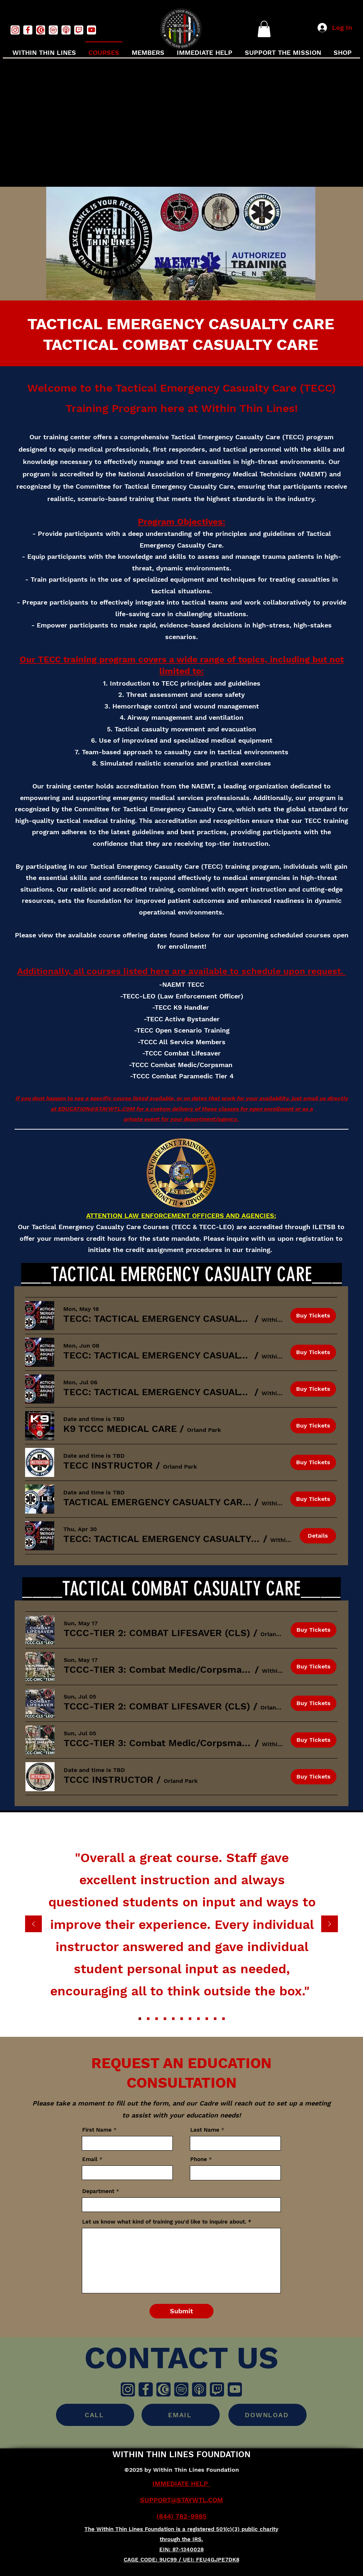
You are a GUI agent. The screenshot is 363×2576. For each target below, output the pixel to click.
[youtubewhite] (91, 30)
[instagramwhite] (15, 30)
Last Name (204, 2130)
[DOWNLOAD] (267, 2415)
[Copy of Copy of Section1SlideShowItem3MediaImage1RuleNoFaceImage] (173, 2018)
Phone (198, 2159)
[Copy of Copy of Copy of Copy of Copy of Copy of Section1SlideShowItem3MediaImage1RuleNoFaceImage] (207, 2018)
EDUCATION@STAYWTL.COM (96, 1109)
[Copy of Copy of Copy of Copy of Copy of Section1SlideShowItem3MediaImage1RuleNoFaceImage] (198, 2018)
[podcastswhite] (66, 30)
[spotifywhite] (53, 30)
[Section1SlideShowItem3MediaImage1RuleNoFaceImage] (156, 2018)
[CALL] (95, 2415)
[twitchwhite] (78, 30)
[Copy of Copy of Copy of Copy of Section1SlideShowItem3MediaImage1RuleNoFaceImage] (190, 2018)
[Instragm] (128, 2389)
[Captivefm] (163, 2389)
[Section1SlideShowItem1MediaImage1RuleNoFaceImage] (140, 2018)
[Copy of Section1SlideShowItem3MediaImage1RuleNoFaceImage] (165, 2018)
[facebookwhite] (27, 30)
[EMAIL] (180, 2415)
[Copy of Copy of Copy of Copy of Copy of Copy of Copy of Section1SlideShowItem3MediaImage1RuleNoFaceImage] (215, 2018)
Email (89, 2159)
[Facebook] (146, 2389)
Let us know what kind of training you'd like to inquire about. (164, 2222)
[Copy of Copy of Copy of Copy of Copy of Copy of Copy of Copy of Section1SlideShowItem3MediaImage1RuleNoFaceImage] (223, 2018)
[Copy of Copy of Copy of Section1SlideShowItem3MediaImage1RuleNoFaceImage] (181, 2018)
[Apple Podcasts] (199, 2389)
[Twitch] (217, 2389)
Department (98, 2191)
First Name (97, 2130)
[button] (264, 29)
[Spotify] (181, 2389)
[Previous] (33, 1924)
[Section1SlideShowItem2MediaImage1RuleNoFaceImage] (148, 2018)
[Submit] (181, 2311)
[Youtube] (235, 2389)
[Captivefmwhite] (40, 30)
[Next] (329, 1924)
